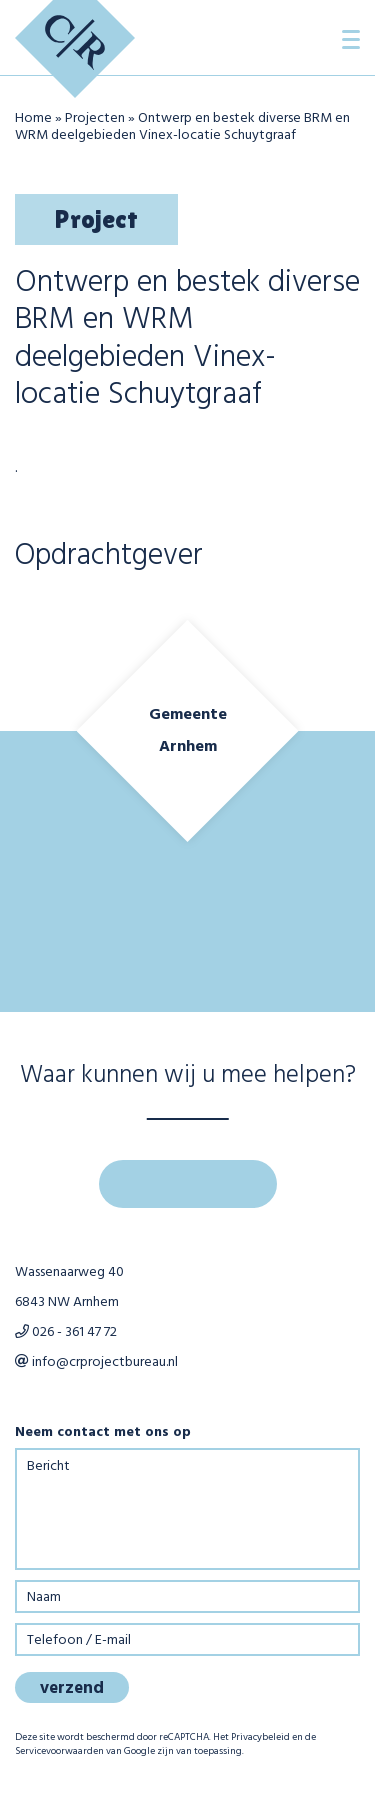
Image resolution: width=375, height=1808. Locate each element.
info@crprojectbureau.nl (96, 1362)
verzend (72, 1688)
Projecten (95, 118)
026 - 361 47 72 (66, 1332)
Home (33, 118)
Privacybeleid (260, 1737)
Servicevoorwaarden (59, 1751)
